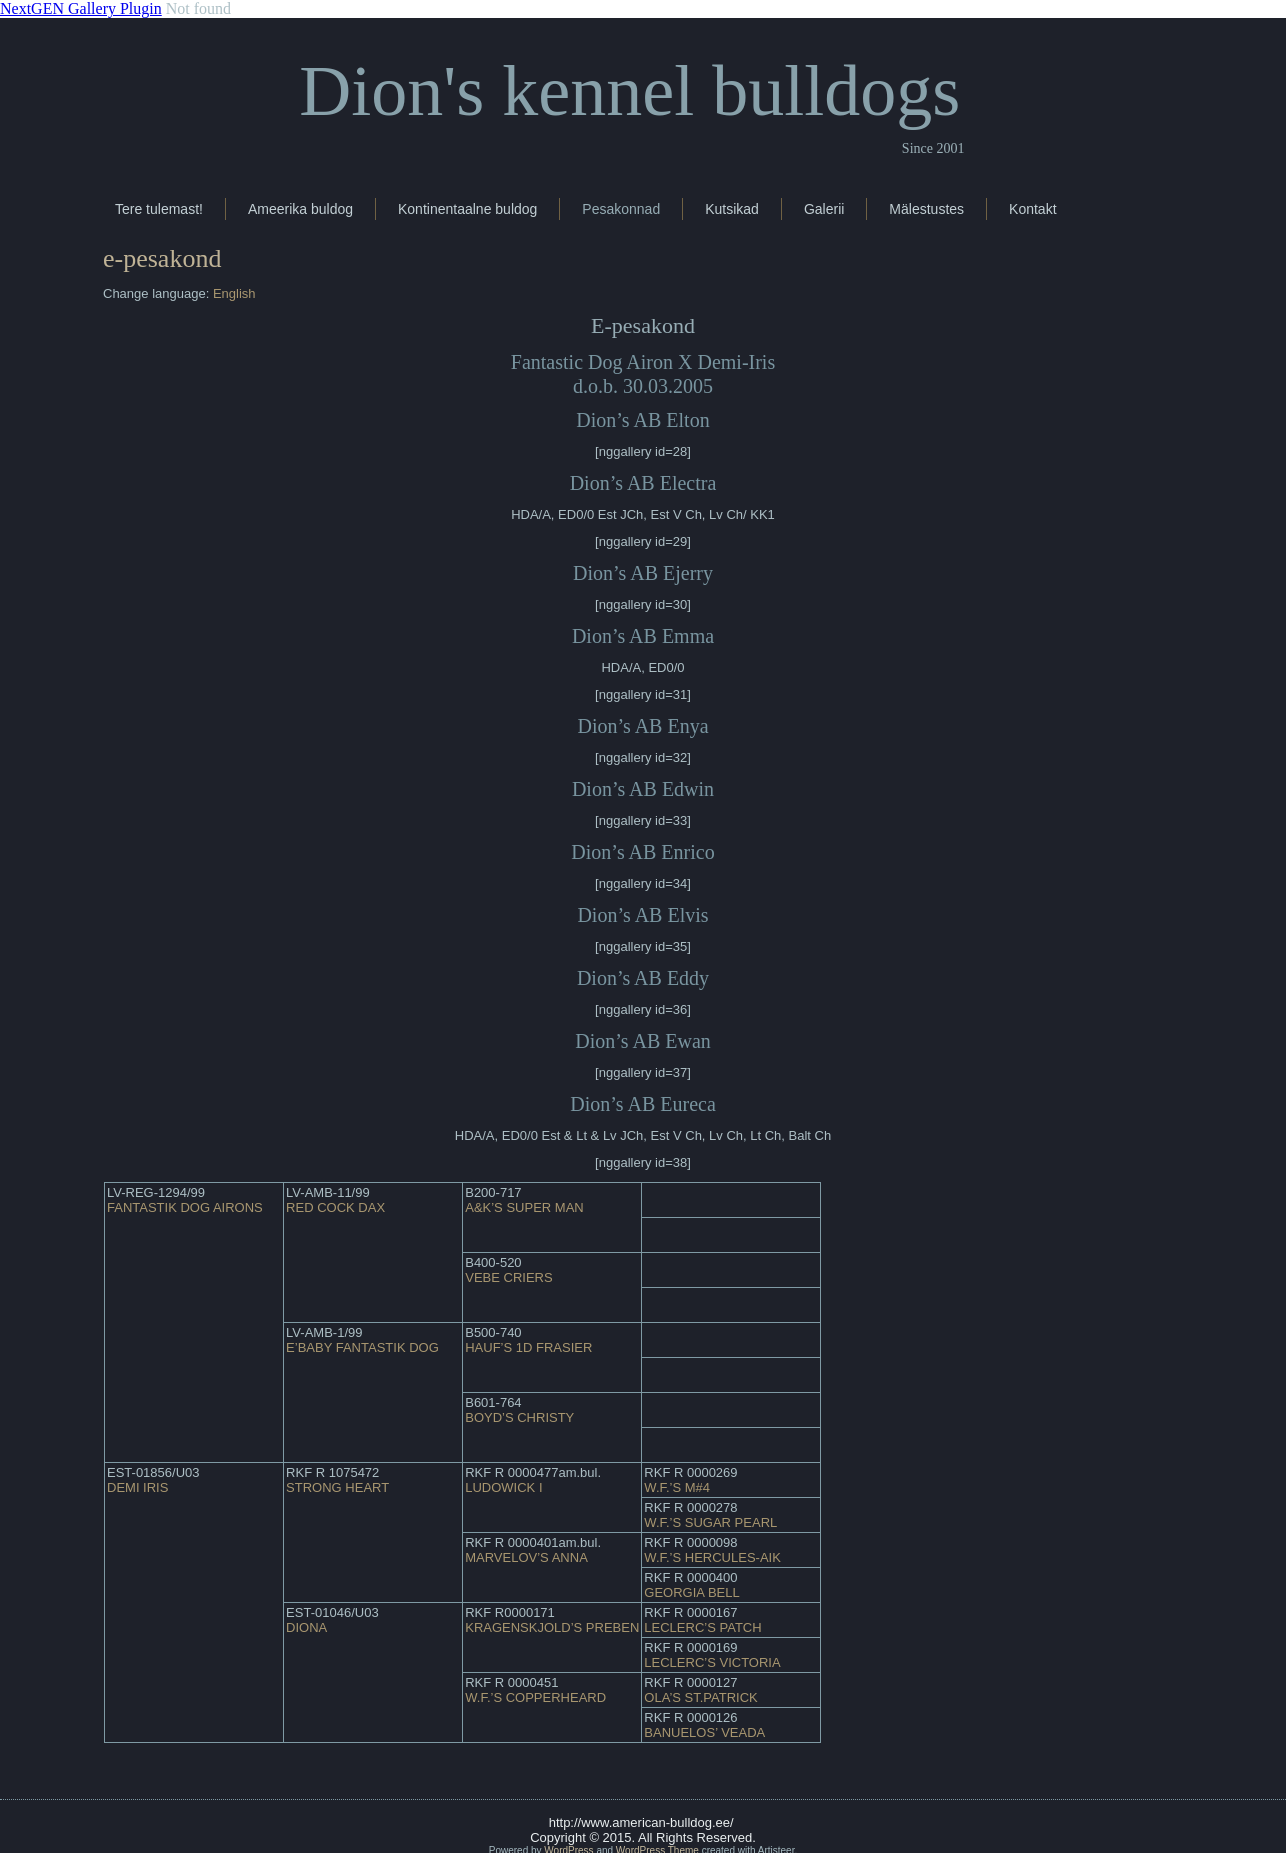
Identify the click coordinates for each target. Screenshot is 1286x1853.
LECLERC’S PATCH (702, 1627)
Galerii (824, 209)
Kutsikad (732, 209)
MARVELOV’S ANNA (526, 1557)
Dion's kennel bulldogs (629, 91)
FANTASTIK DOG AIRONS (185, 1207)
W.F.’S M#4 (677, 1487)
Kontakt (1032, 209)
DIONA (306, 1627)
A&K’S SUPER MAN (524, 1207)
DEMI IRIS (137, 1487)
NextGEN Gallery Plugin (81, 8)
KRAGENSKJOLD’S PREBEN (552, 1627)
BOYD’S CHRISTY (519, 1417)
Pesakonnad (621, 209)
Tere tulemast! (159, 209)
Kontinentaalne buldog (467, 209)
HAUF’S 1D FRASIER (528, 1347)
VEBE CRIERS (508, 1277)
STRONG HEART (337, 1487)
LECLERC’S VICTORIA (712, 1662)
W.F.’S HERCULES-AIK (712, 1557)
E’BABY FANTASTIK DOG (362, 1347)
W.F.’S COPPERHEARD (535, 1697)
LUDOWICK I (503, 1487)
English (234, 293)
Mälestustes (926, 209)
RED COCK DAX (335, 1207)
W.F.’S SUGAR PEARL (710, 1522)
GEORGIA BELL (691, 1592)
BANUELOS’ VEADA (704, 1732)
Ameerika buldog (300, 209)
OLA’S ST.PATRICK (700, 1697)
